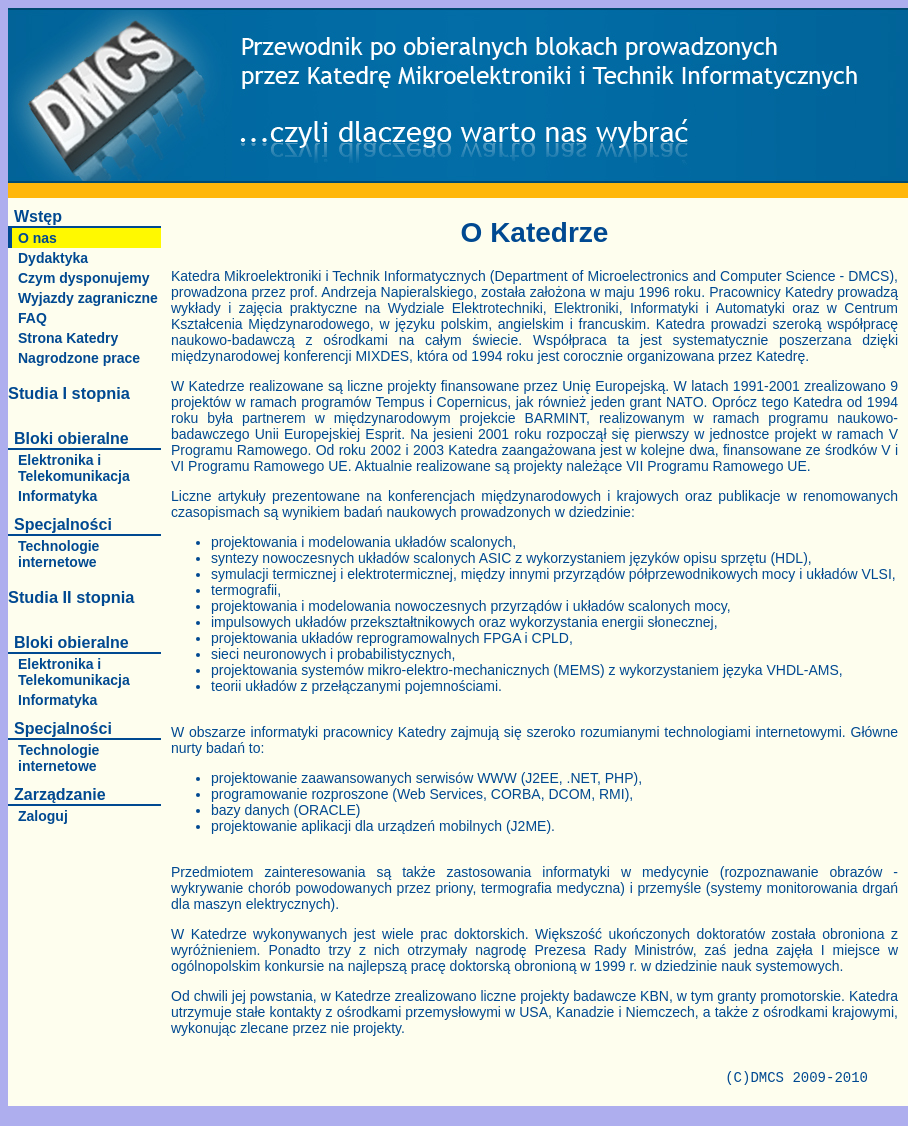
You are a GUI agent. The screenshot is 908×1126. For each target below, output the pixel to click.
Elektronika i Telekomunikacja (74, 468)
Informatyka (57, 496)
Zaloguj (43, 816)
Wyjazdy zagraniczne (88, 298)
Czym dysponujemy (83, 278)
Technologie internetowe (58, 554)
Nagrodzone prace (79, 358)
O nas (37, 238)
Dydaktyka (53, 258)
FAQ (32, 318)
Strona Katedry (68, 338)
